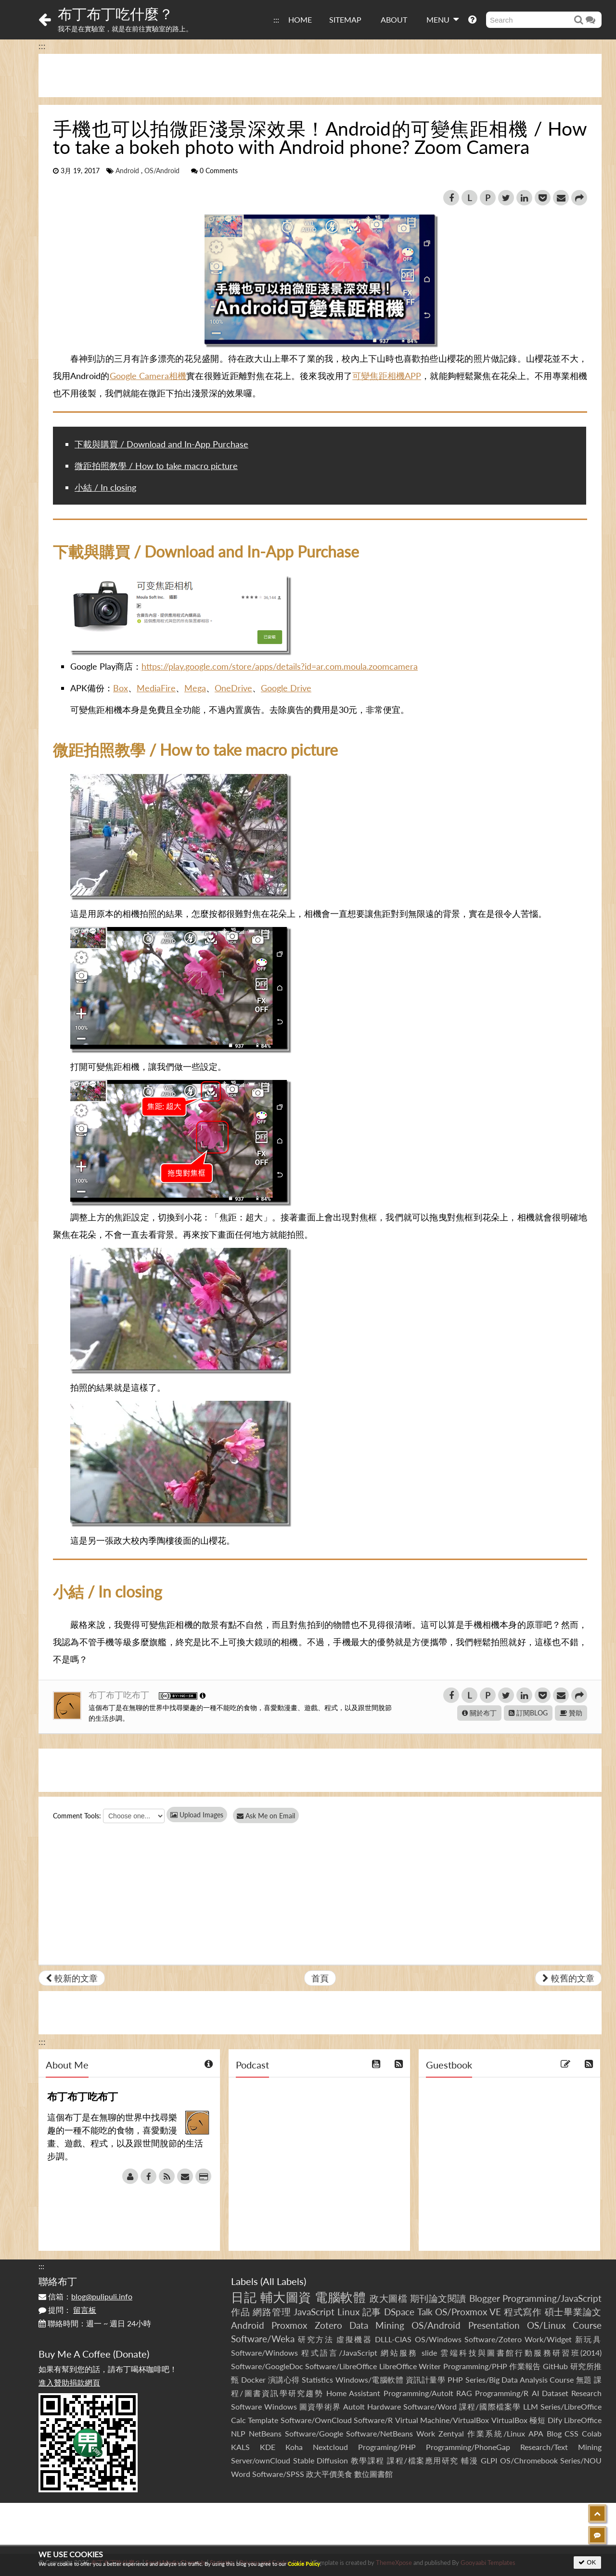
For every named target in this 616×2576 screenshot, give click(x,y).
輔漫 (469, 2460)
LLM (530, 2406)
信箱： (85, 2296)
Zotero (328, 2325)
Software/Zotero (493, 2339)
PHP (455, 2379)
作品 (240, 2311)
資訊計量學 (426, 2379)
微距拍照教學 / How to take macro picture (156, 465)
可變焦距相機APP (386, 375)
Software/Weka (263, 2338)
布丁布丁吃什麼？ (115, 13)
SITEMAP (345, 19)
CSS (571, 2433)
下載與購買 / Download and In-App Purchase (161, 444)
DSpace (399, 2311)
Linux (348, 2311)
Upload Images (196, 1815)
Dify (555, 2419)
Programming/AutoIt (418, 2393)
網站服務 (399, 2352)
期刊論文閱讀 (438, 2298)
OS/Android (162, 171)
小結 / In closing (105, 487)
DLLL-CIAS (393, 2339)
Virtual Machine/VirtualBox (442, 2419)
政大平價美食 (329, 2473)
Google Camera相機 (148, 375)
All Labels (283, 2281)
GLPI (489, 2460)
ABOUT (394, 19)
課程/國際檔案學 (490, 2406)
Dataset (555, 2393)
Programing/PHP (387, 2446)
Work (425, 2433)
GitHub (555, 2366)
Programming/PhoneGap (468, 2446)
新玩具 (588, 2339)
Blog (554, 2433)
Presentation (494, 2325)
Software (246, 2406)
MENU (442, 19)
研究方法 (316, 2339)
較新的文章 (72, 1978)
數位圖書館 (373, 2473)
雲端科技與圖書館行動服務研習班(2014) (521, 2352)
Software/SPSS (278, 2473)
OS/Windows (438, 2339)
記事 (372, 2311)
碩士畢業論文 (573, 2311)
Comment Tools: (77, 1816)
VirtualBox (509, 2419)
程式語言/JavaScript (339, 2352)
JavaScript (314, 2311)
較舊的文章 (568, 1978)
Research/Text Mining (561, 2446)
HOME (300, 19)
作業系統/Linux (496, 2433)
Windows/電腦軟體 (369, 2379)
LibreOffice (583, 2419)
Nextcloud (330, 2446)
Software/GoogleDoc (267, 2366)
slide (429, 2352)
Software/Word (430, 2406)
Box (120, 688)
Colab (592, 2433)
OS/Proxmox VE (468, 2311)
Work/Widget (548, 2339)
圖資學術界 (319, 2406)
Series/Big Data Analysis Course (519, 2379)
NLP (238, 2433)
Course (587, 2325)
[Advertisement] (320, 75)
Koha (294, 2446)
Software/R (373, 2419)
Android (127, 171)
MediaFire (156, 688)
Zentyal (451, 2433)
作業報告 (525, 2366)
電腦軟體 (340, 2297)
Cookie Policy (304, 2564)
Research (586, 2393)
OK (587, 2562)
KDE (267, 2446)
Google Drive (286, 688)
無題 (584, 2379)
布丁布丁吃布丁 (120, 1694)
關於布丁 (479, 1713)
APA (535, 2433)
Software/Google (314, 2433)
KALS (240, 2446)
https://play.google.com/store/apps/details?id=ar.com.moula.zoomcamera (279, 666)
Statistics (317, 2379)
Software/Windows (264, 2352)
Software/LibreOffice (341, 2366)
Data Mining (376, 2325)
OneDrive (233, 688)
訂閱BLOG (528, 1713)
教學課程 (368, 2460)
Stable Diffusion (320, 2460)
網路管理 (272, 2311)
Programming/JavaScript (552, 2298)
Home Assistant (353, 2393)
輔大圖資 (285, 2297)
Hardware (384, 2406)
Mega (195, 688)
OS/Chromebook (529, 2460)
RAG (464, 2393)
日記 (244, 2297)
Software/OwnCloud (316, 2419)
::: (276, 19)
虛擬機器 (354, 2339)
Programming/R (501, 2393)
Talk (425, 2311)
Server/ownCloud (260, 2460)
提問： (67, 2309)
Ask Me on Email (270, 1816)
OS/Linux (546, 2325)
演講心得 (284, 2379)
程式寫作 (523, 2311)
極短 (537, 2419)
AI (535, 2393)
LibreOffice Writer (410, 2366)
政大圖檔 (388, 2298)
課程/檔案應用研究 (423, 2460)
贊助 (571, 1713)
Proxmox (289, 2325)
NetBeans (265, 2433)
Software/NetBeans (379, 2433)
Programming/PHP (475, 2366)
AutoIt (354, 2406)
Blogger (484, 2298)
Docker (253, 2379)
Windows (280, 2406)
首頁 (320, 1978)
